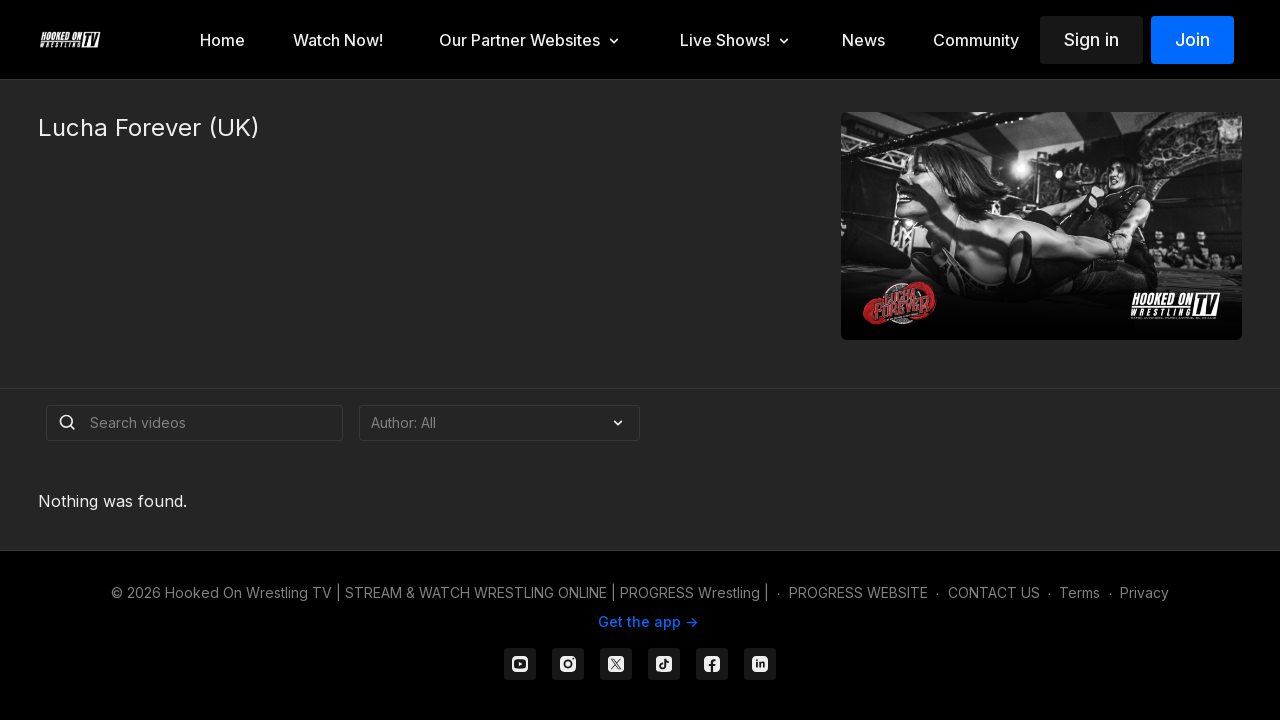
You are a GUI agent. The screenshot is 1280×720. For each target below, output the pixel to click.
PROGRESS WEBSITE (858, 592)
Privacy (1144, 592)
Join (1192, 39)
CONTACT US (994, 592)
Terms (1079, 592)
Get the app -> (648, 621)
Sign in (1091, 39)
